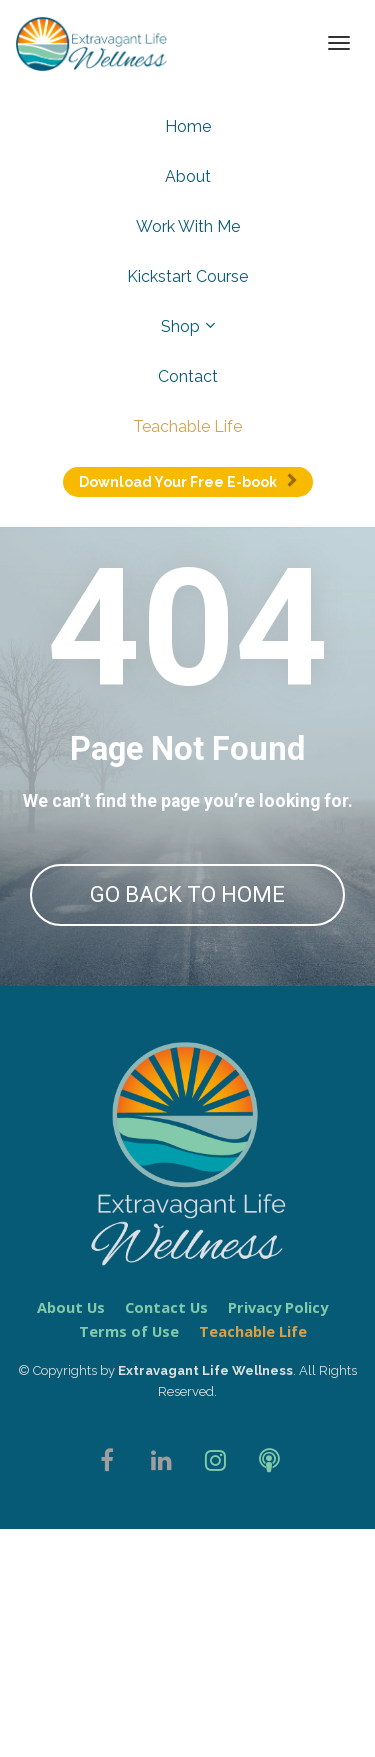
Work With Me (188, 226)
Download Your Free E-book (188, 482)
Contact (188, 376)
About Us (71, 1568)
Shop (180, 326)
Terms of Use (129, 1592)
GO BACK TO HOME (187, 894)
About (188, 176)
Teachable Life (187, 426)
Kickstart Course (187, 276)
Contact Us (166, 1568)
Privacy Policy (278, 1568)
